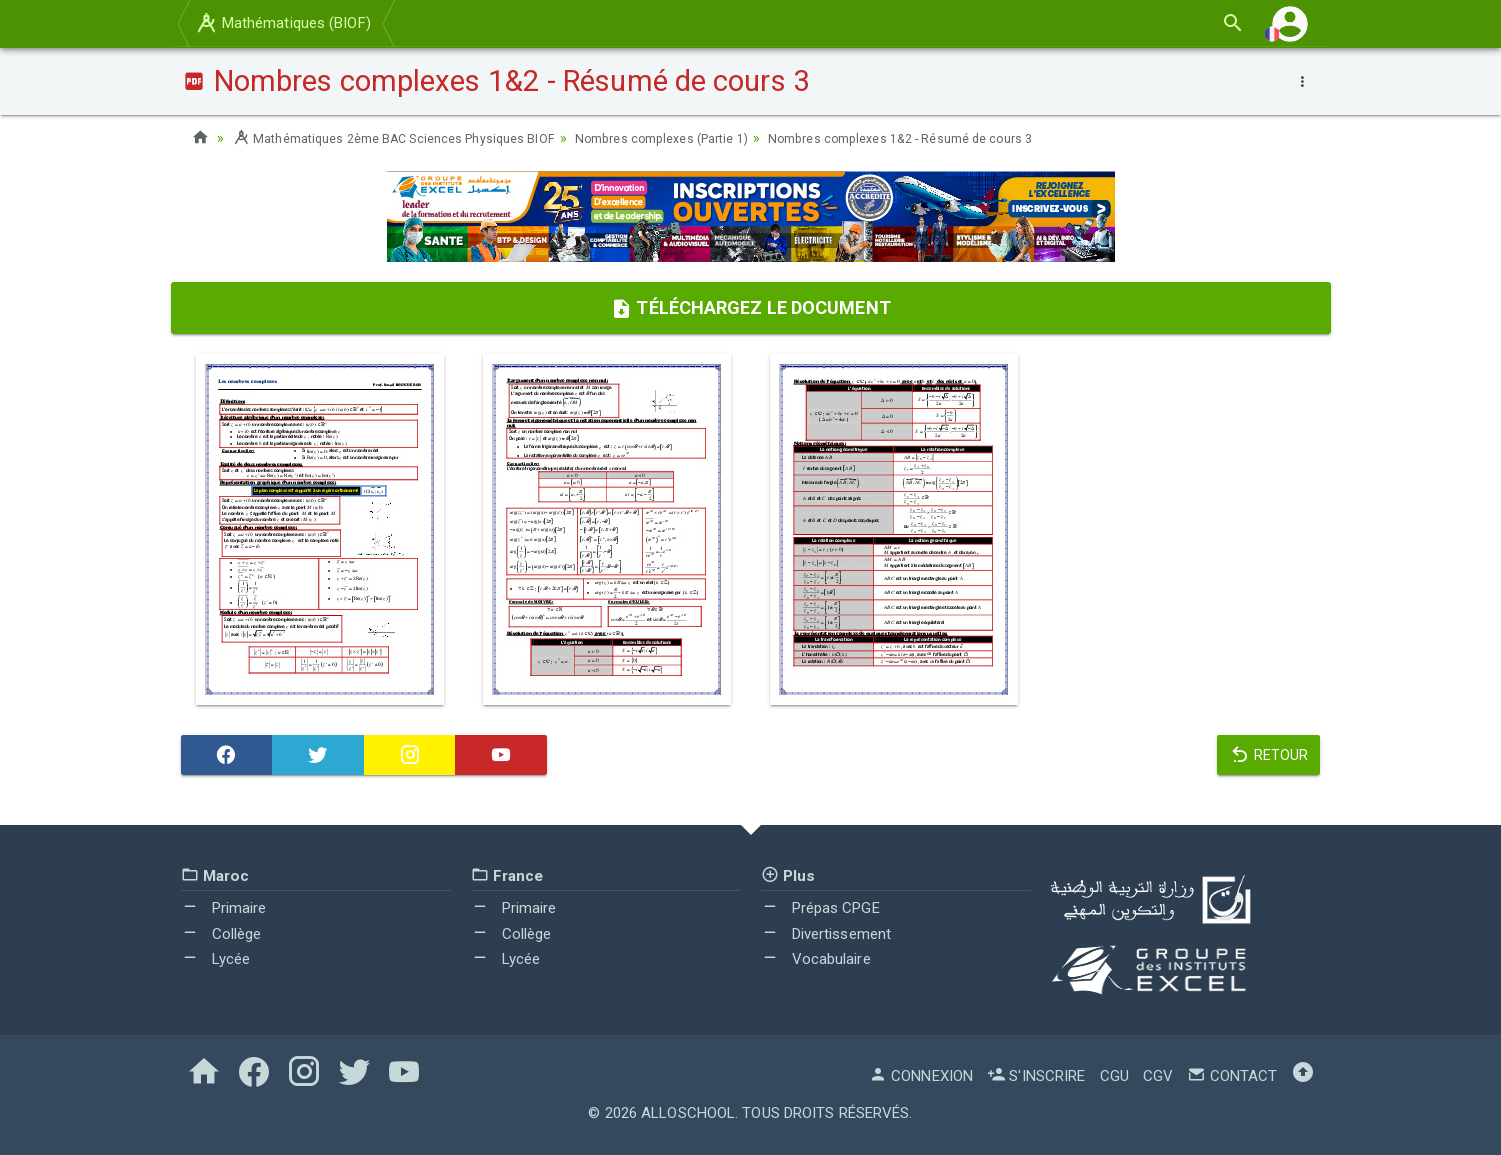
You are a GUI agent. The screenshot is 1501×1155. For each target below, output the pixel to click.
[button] (1290, 23)
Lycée (216, 959)
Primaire (224, 908)
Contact (1232, 1076)
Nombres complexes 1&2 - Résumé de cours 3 (972, 138)
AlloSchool (688, 1113)
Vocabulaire (816, 959)
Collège (221, 934)
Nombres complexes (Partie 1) (707, 138)
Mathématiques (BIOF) (282, 23)
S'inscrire (1036, 1076)
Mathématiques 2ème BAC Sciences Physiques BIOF (411, 138)
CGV (1158, 1076)
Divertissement (826, 934)
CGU (1114, 1076)
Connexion (921, 1076)
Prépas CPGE (820, 908)
